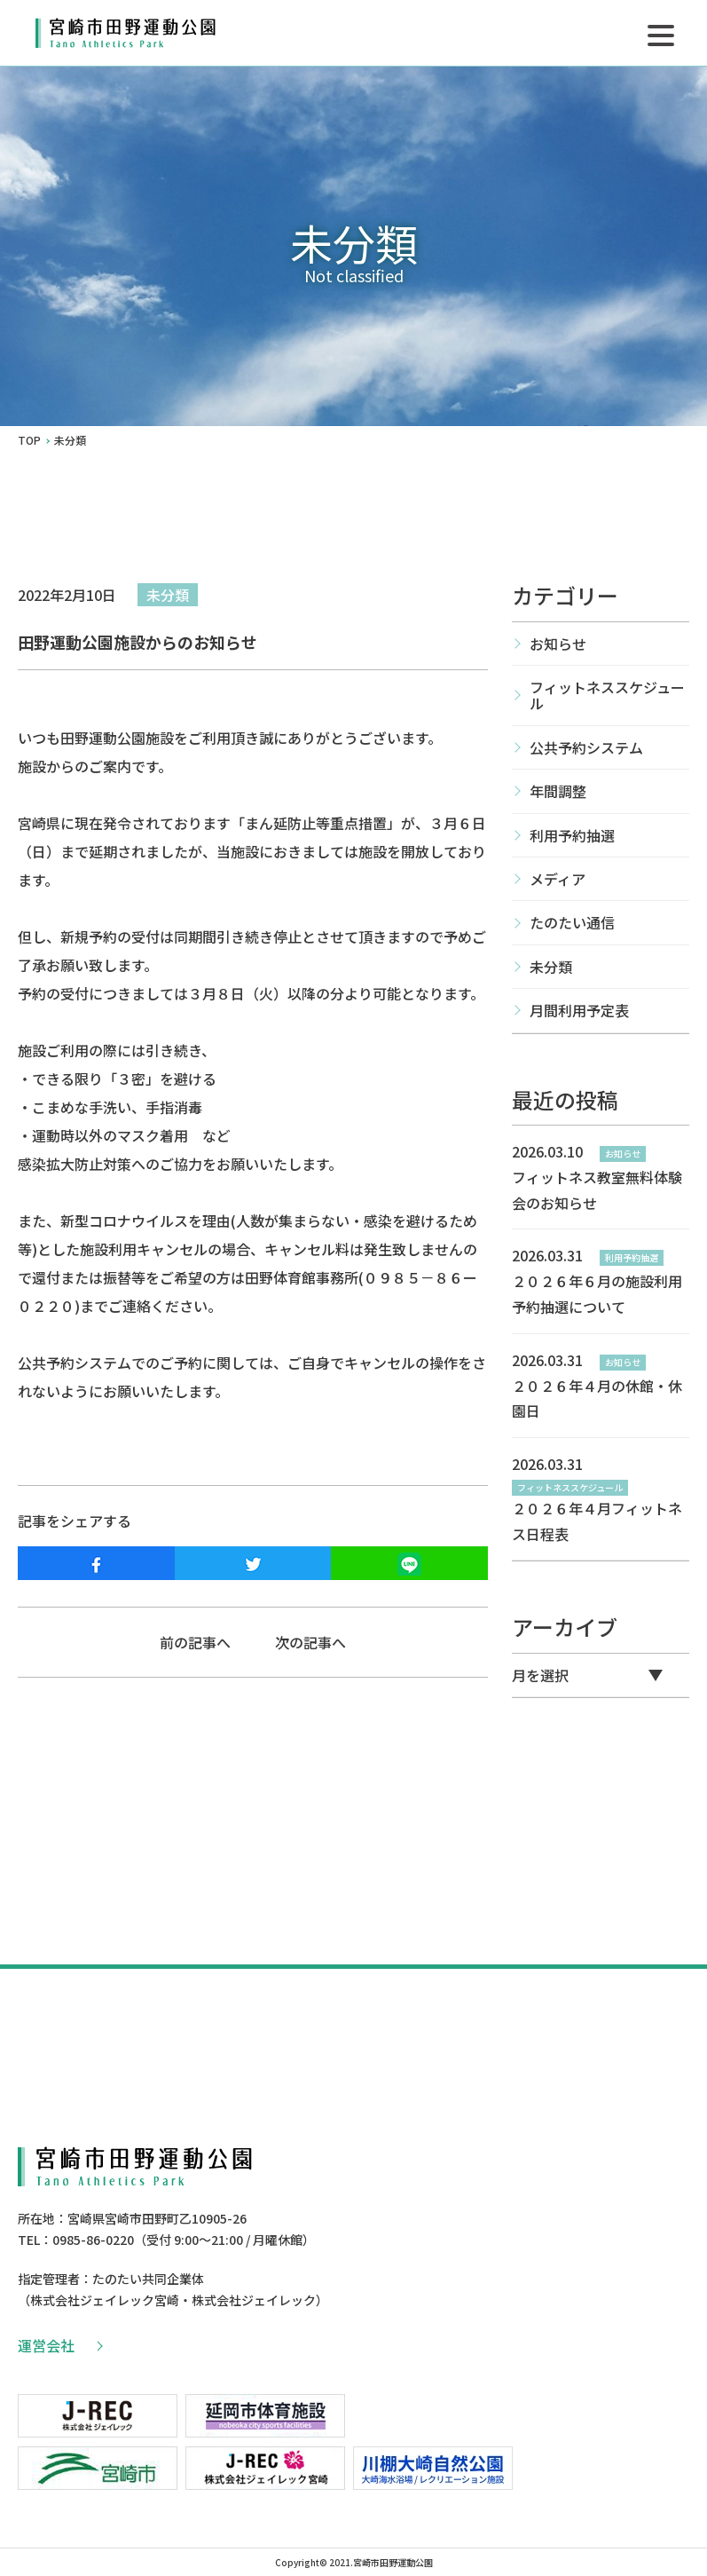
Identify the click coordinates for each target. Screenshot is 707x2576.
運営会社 (59, 2345)
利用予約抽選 (572, 835)
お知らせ (558, 643)
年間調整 (558, 791)
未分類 (167, 594)
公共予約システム (586, 747)
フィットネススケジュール (607, 695)
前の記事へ (195, 1642)
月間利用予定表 (579, 1010)
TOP (29, 440)
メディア (557, 878)
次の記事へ (310, 1642)
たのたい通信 (572, 922)
